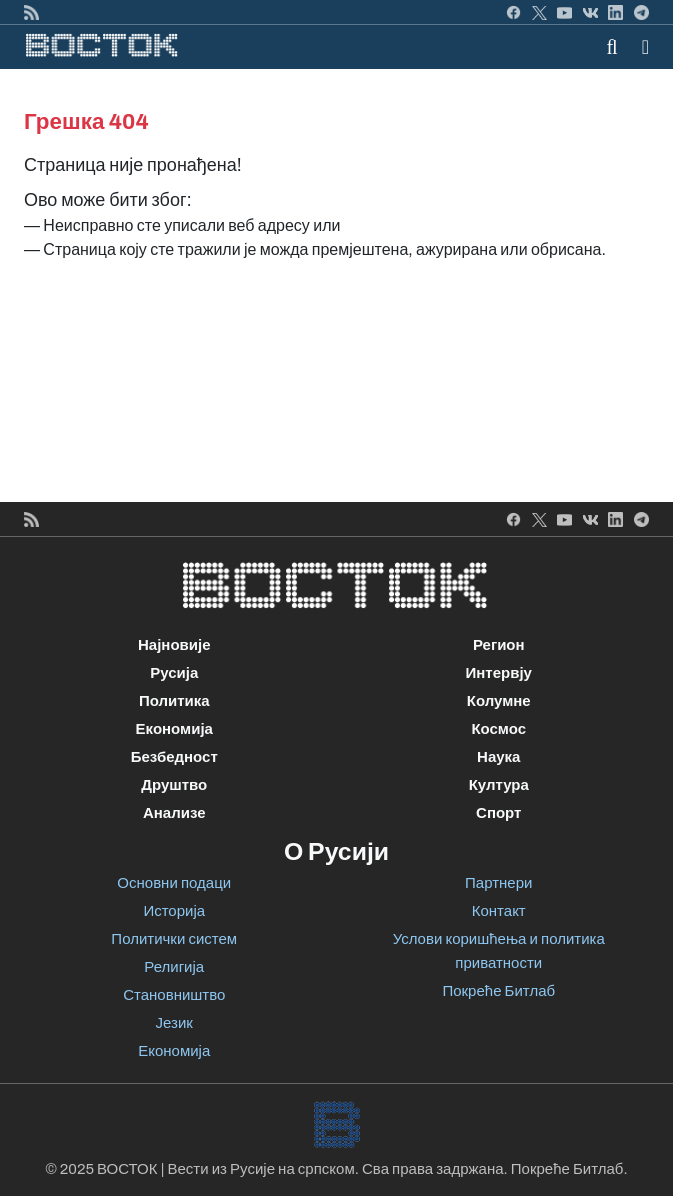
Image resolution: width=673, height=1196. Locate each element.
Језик (174, 1023)
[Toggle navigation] (639, 47)
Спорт (498, 813)
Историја (174, 911)
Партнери (498, 883)
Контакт (499, 911)
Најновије (174, 645)
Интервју (499, 673)
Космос (498, 729)
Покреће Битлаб (498, 991)
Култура (499, 785)
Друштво (174, 785)
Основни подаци (174, 883)
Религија (174, 967)
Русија (174, 673)
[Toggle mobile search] (612, 47)
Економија (174, 729)
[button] (645, 47)
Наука (498, 757)
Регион (499, 645)
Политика (174, 701)
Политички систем (174, 939)
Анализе (174, 813)
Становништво (174, 995)
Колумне (499, 701)
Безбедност (174, 757)
